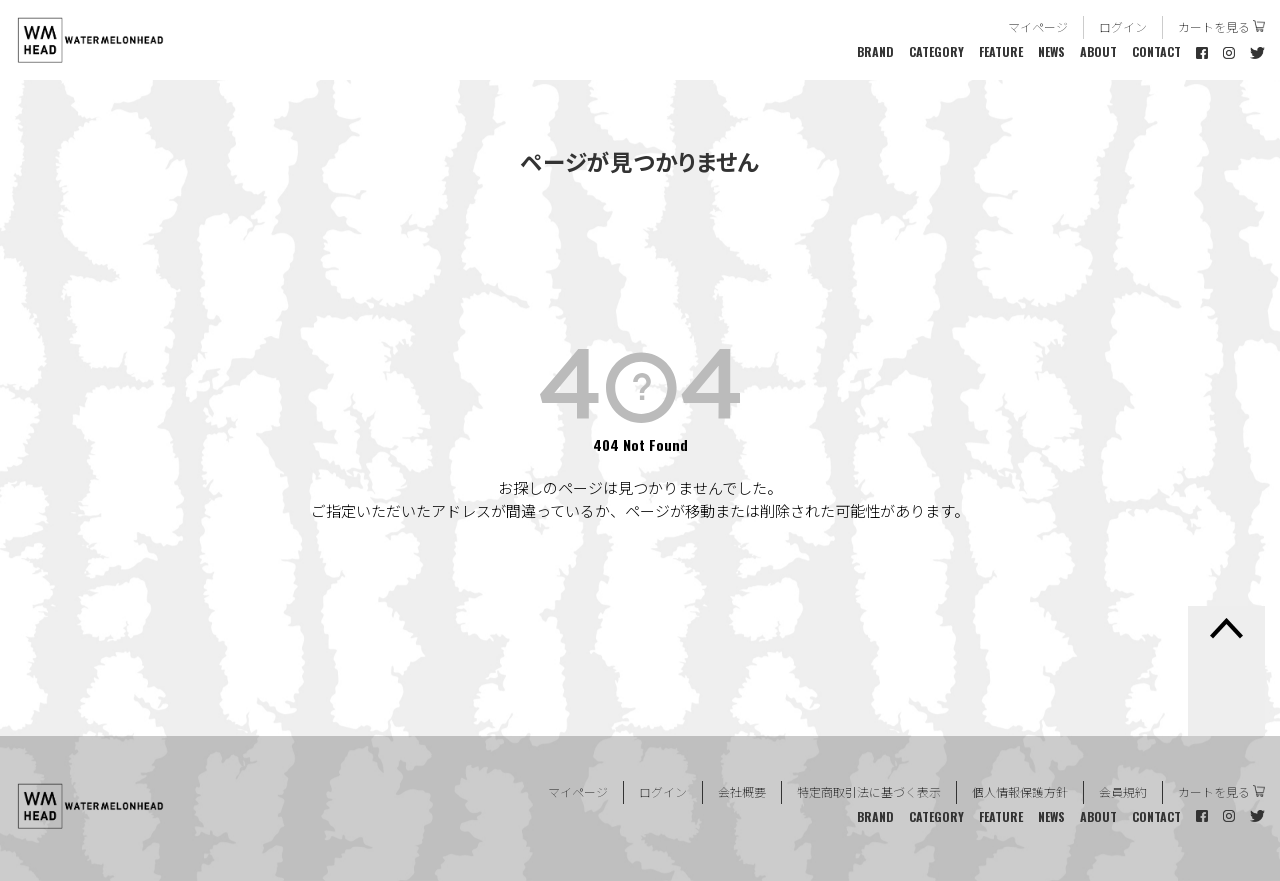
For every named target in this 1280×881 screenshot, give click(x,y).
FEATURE (1001, 51)
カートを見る (1214, 26)
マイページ (1038, 26)
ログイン (1123, 26)
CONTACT (1156, 51)
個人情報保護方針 (1020, 791)
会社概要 (742, 791)
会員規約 (1123, 791)
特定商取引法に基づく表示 (869, 791)
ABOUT (1098, 51)
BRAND (875, 51)
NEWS (1051, 51)
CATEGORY (936, 51)
